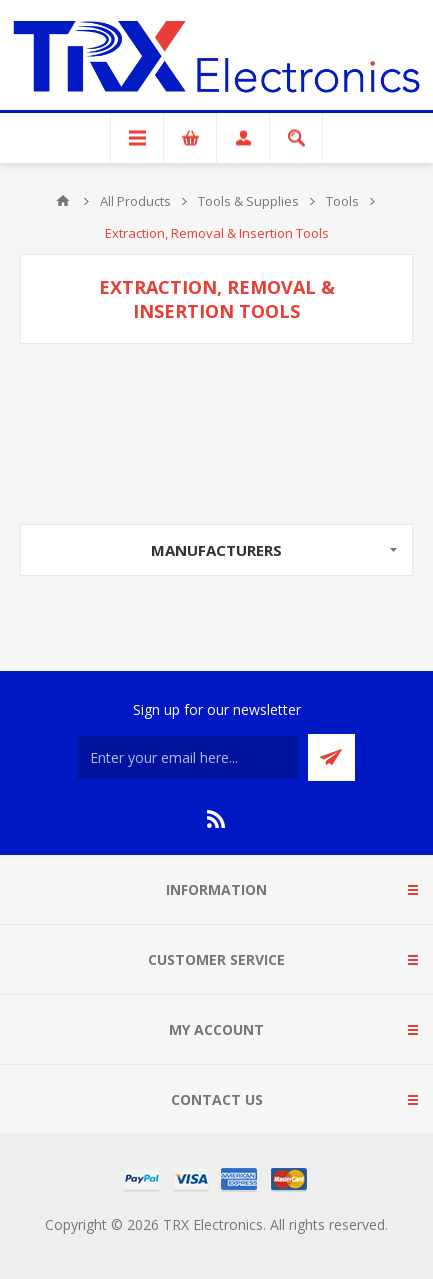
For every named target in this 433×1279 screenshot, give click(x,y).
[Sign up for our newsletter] (188, 757)
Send (331, 757)
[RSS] (217, 819)
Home (63, 201)
